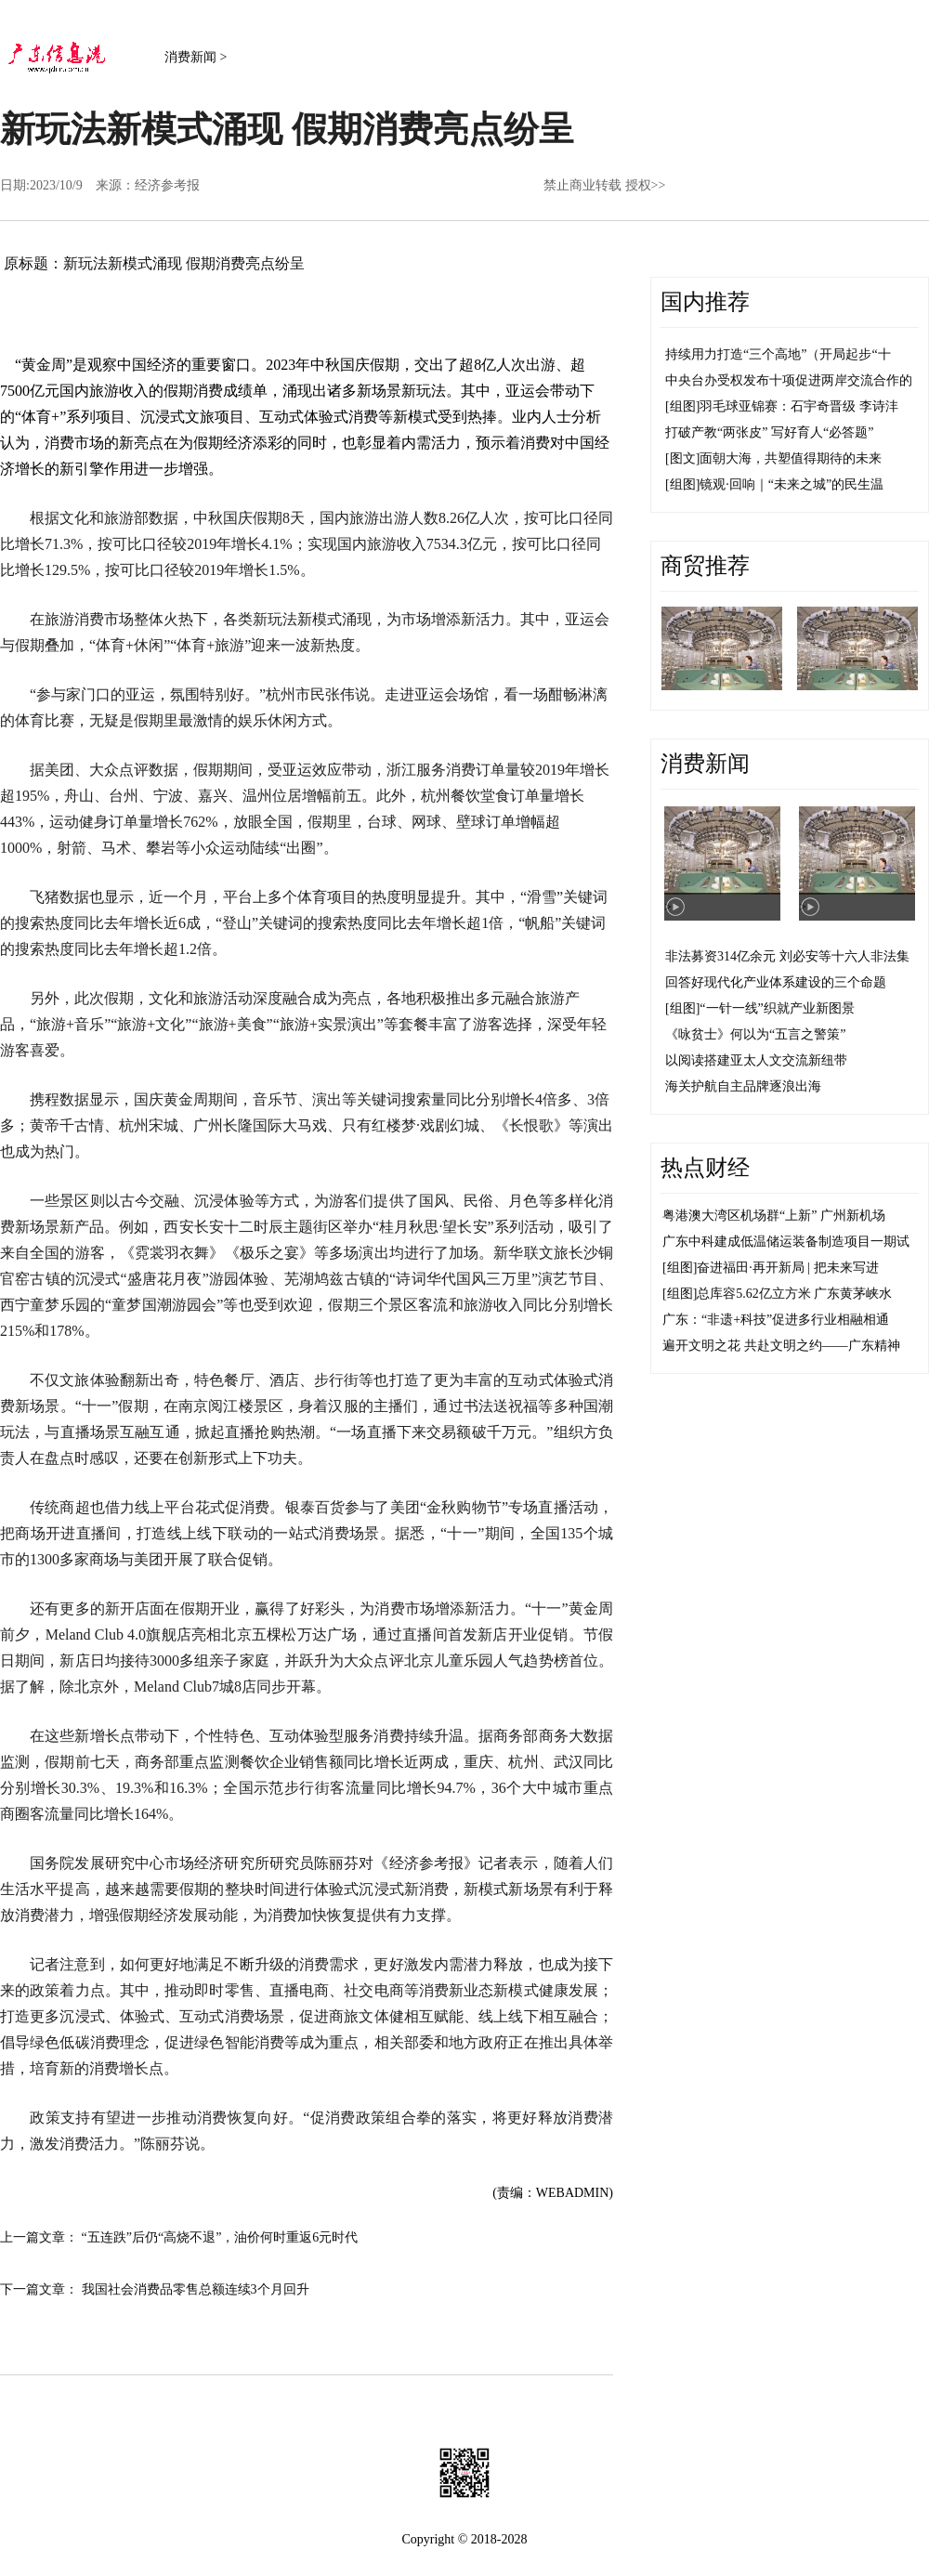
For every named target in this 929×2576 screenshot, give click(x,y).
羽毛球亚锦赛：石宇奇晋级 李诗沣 (799, 406)
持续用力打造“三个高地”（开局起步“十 (778, 354)
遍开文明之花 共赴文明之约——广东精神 (781, 1346)
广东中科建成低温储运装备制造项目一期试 (785, 1242)
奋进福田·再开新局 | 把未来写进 (787, 1268)
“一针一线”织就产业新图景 (777, 1008)
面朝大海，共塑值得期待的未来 (791, 458)
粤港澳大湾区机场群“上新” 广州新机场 (773, 1216)
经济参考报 (167, 185)
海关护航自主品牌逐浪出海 (743, 1086)
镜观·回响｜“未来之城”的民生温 (791, 484)
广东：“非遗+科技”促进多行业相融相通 (775, 1320)
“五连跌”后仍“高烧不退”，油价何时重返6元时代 (220, 2237)
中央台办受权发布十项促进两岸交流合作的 (788, 380)
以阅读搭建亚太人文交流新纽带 (756, 1060)
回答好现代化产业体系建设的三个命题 (775, 982)
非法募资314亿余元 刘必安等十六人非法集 (787, 956)
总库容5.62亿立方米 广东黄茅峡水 (794, 1294)
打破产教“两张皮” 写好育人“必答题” (769, 432)
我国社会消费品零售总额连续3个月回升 (195, 2289)
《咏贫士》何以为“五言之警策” (755, 1034)
